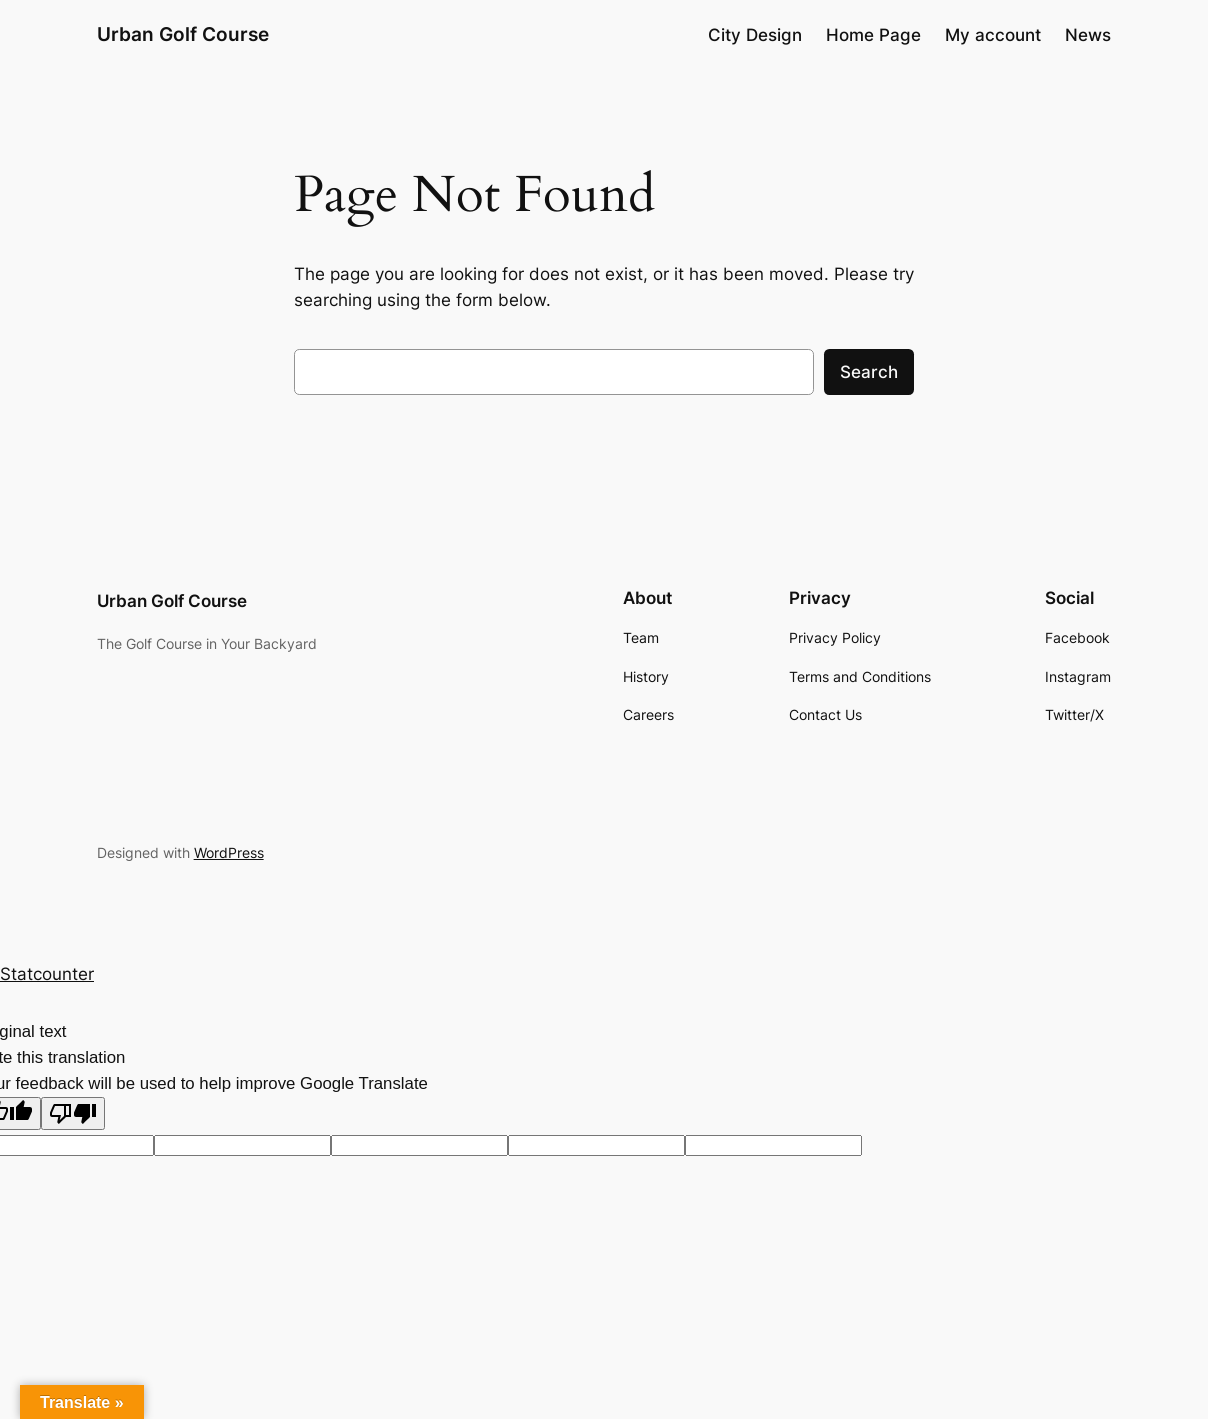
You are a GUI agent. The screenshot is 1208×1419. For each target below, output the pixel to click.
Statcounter (47, 974)
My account (993, 35)
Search (869, 372)
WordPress (229, 852)
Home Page (873, 35)
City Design (755, 35)
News (1088, 35)
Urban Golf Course (183, 34)
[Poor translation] (73, 1113)
